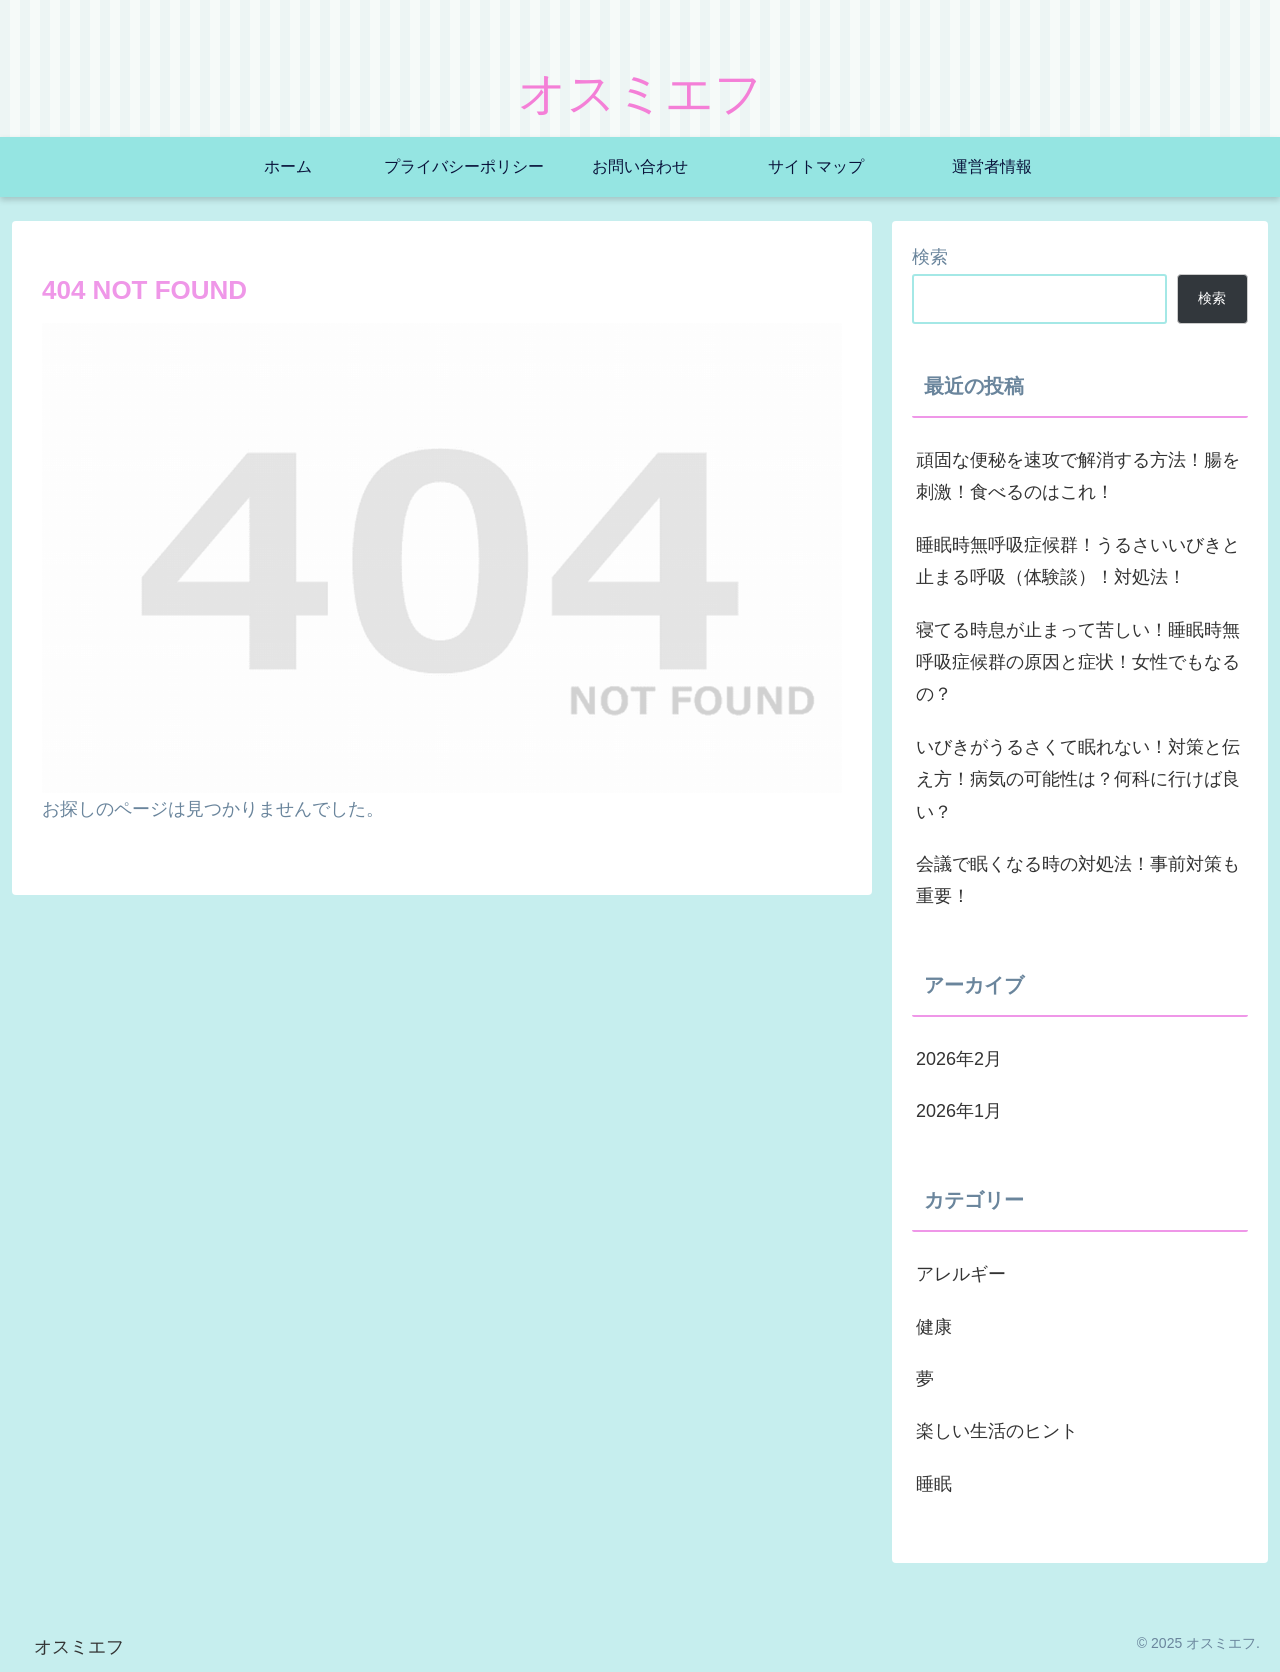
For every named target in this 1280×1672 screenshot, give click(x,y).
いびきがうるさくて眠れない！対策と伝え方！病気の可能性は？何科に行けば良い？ (1078, 779)
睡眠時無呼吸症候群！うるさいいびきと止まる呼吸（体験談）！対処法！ (1078, 561)
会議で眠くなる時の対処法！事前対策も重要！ (1078, 880)
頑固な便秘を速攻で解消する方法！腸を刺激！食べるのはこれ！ (1078, 476)
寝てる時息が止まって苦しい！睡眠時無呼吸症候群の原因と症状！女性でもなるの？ (1078, 662)
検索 (930, 257)
